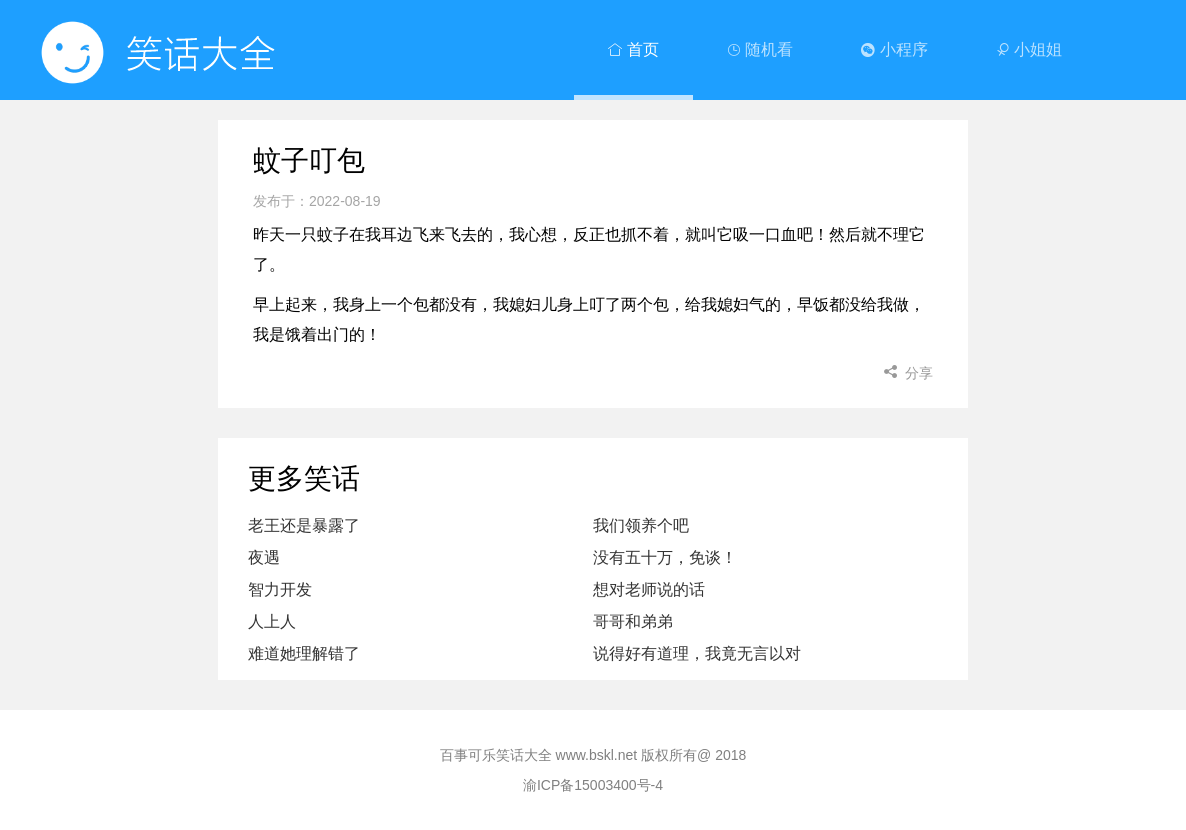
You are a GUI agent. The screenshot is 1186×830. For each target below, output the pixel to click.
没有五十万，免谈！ (665, 557)
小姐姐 (1029, 49)
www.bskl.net (597, 755)
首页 (633, 49)
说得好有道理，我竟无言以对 (697, 653)
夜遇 (264, 557)
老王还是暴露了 (304, 525)
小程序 (894, 49)
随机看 (760, 49)
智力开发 (280, 589)
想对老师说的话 (649, 589)
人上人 (272, 621)
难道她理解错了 (304, 653)
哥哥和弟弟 (633, 621)
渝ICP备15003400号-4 (593, 785)
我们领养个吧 (641, 525)
